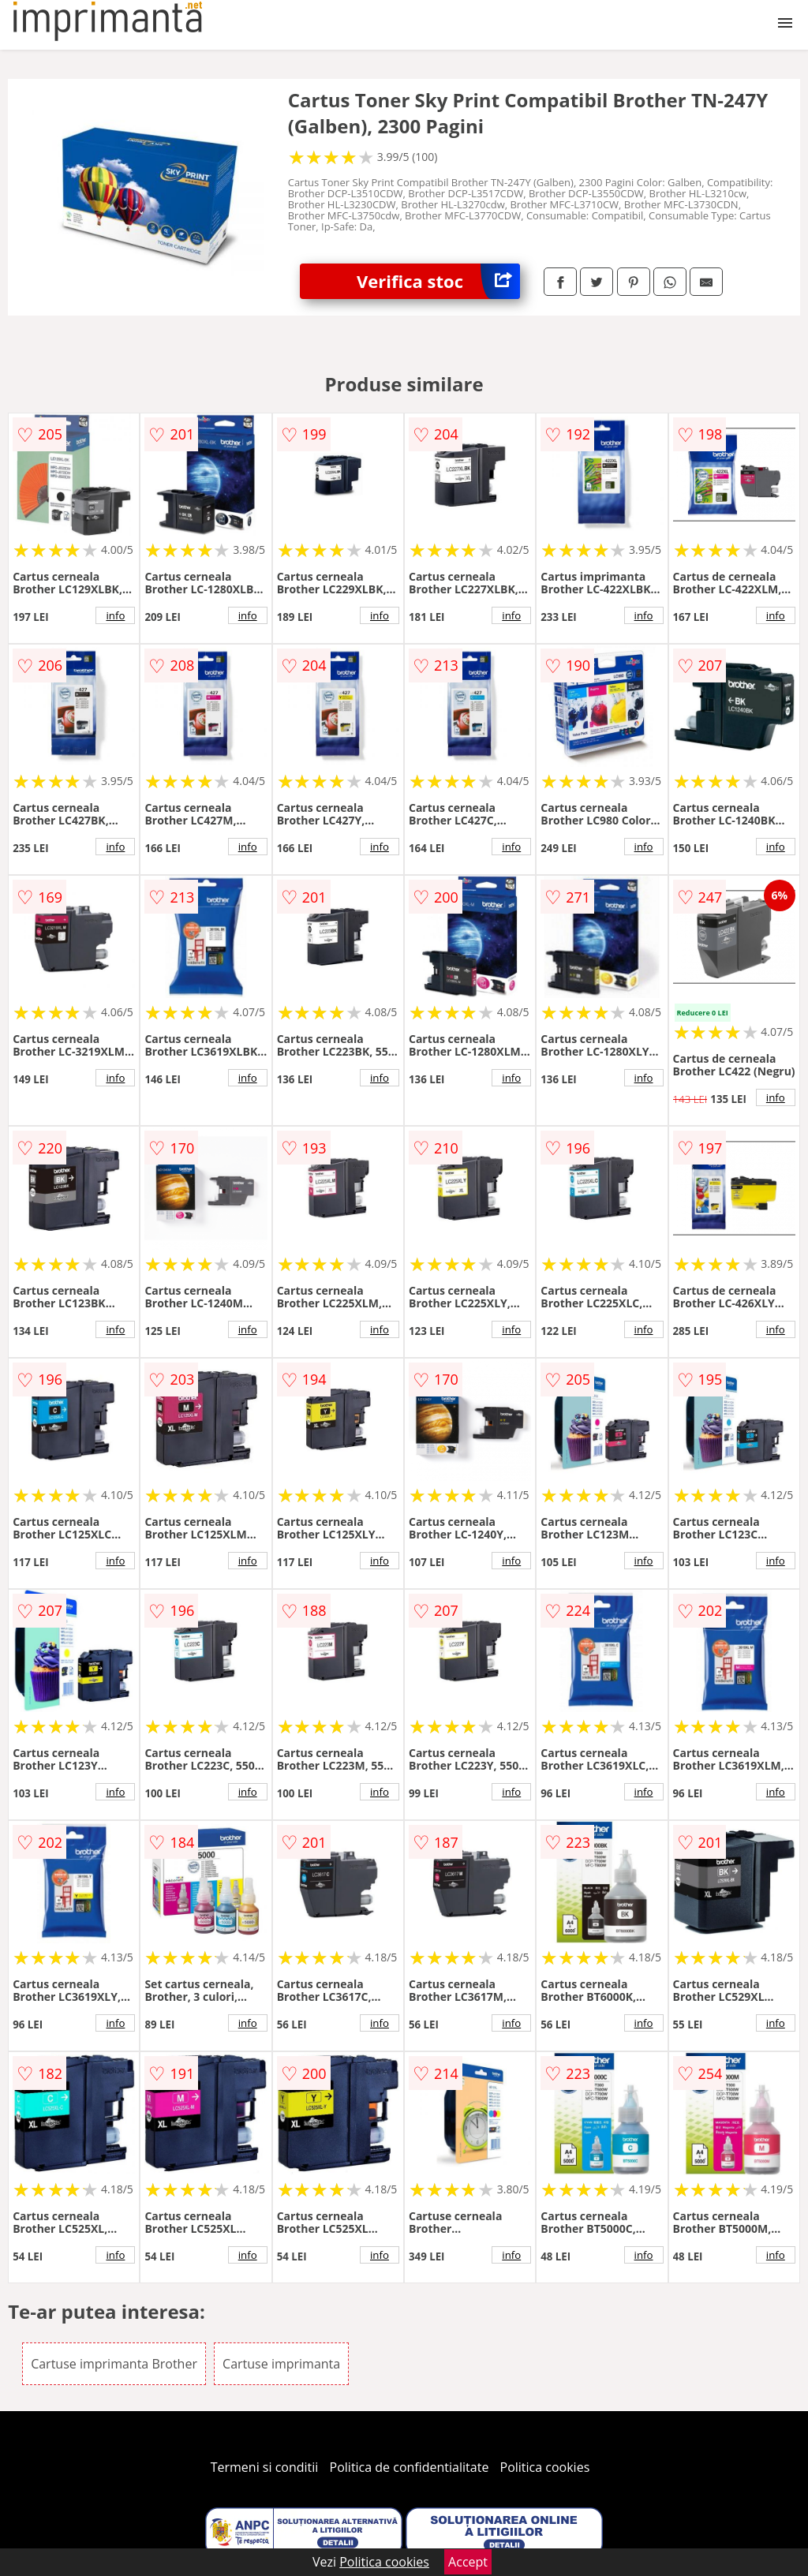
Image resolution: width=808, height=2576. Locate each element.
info (115, 615)
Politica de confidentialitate (409, 2467)
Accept (468, 2561)
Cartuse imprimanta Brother (114, 2363)
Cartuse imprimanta (281, 2363)
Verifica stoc (438, 281)
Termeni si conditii (265, 2467)
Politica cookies (545, 2467)
